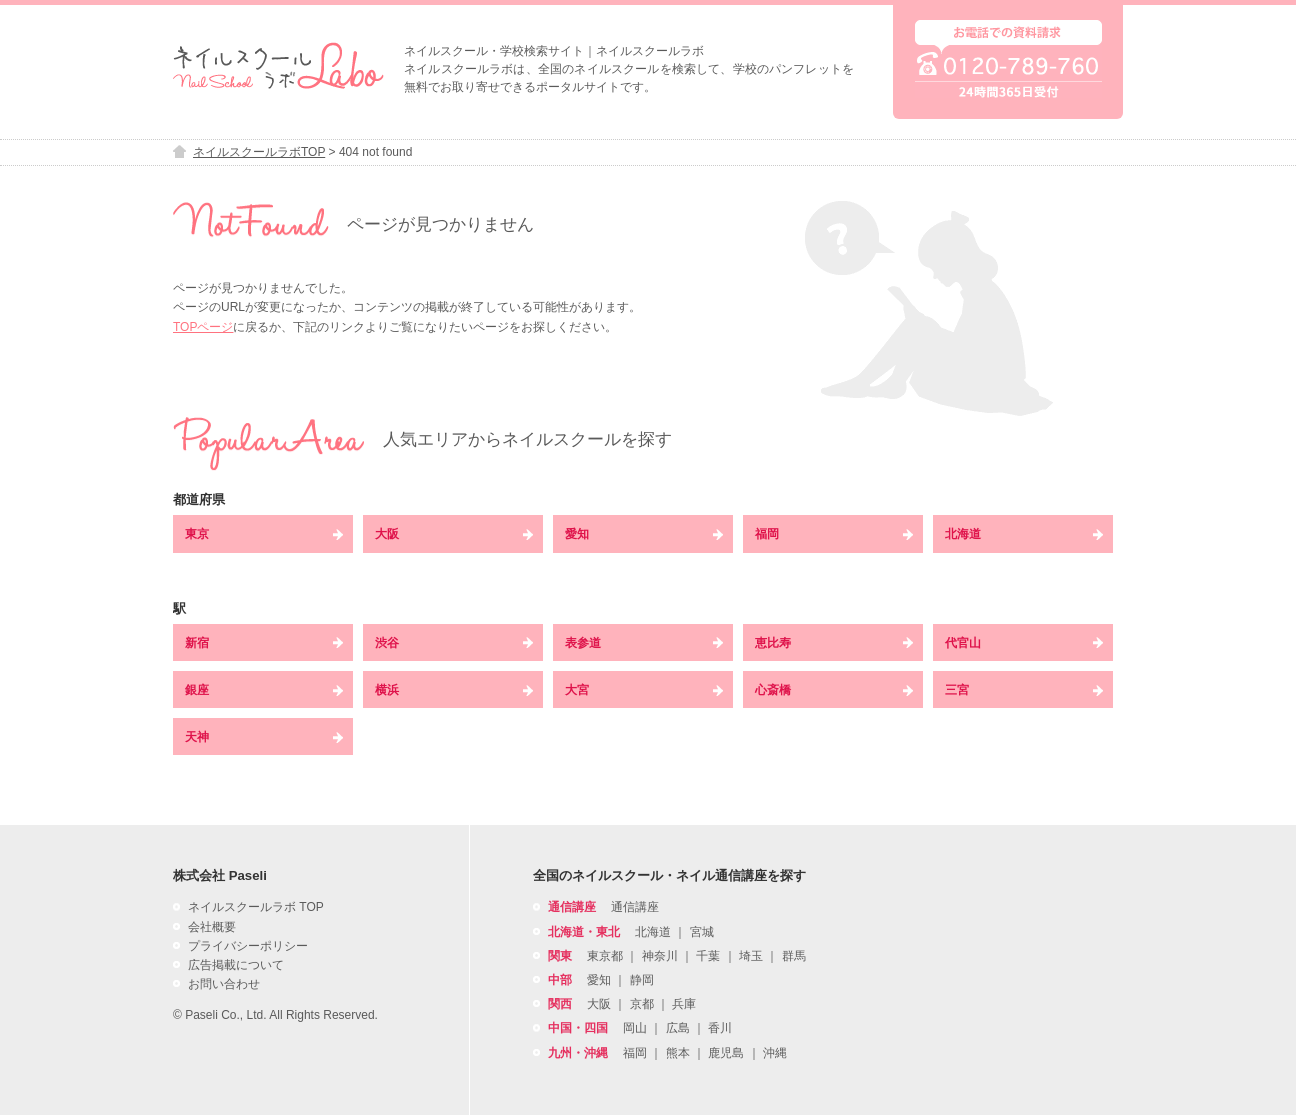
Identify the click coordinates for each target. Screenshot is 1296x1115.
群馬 (794, 956)
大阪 (454, 534)
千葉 (708, 956)
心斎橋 (834, 690)
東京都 (605, 956)
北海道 (1024, 534)
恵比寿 (834, 643)
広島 (678, 1028)
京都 (642, 1004)
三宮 (1024, 690)
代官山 (1024, 643)
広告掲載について (236, 965)
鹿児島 (726, 1053)
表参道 (644, 643)
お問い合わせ (224, 984)
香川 (720, 1028)
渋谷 (454, 643)
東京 (264, 534)
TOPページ (203, 327)
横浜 (454, 690)
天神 (264, 737)
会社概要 (212, 927)
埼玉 (751, 956)
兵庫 (684, 1004)
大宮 (644, 690)
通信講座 (635, 907)
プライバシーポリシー (248, 946)
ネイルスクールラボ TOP (256, 907)
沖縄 (775, 1053)
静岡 (642, 980)
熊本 (678, 1053)
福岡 (834, 534)
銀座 (264, 690)
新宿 (264, 643)
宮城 (702, 932)
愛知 (644, 534)
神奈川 (660, 956)
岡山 (635, 1028)
